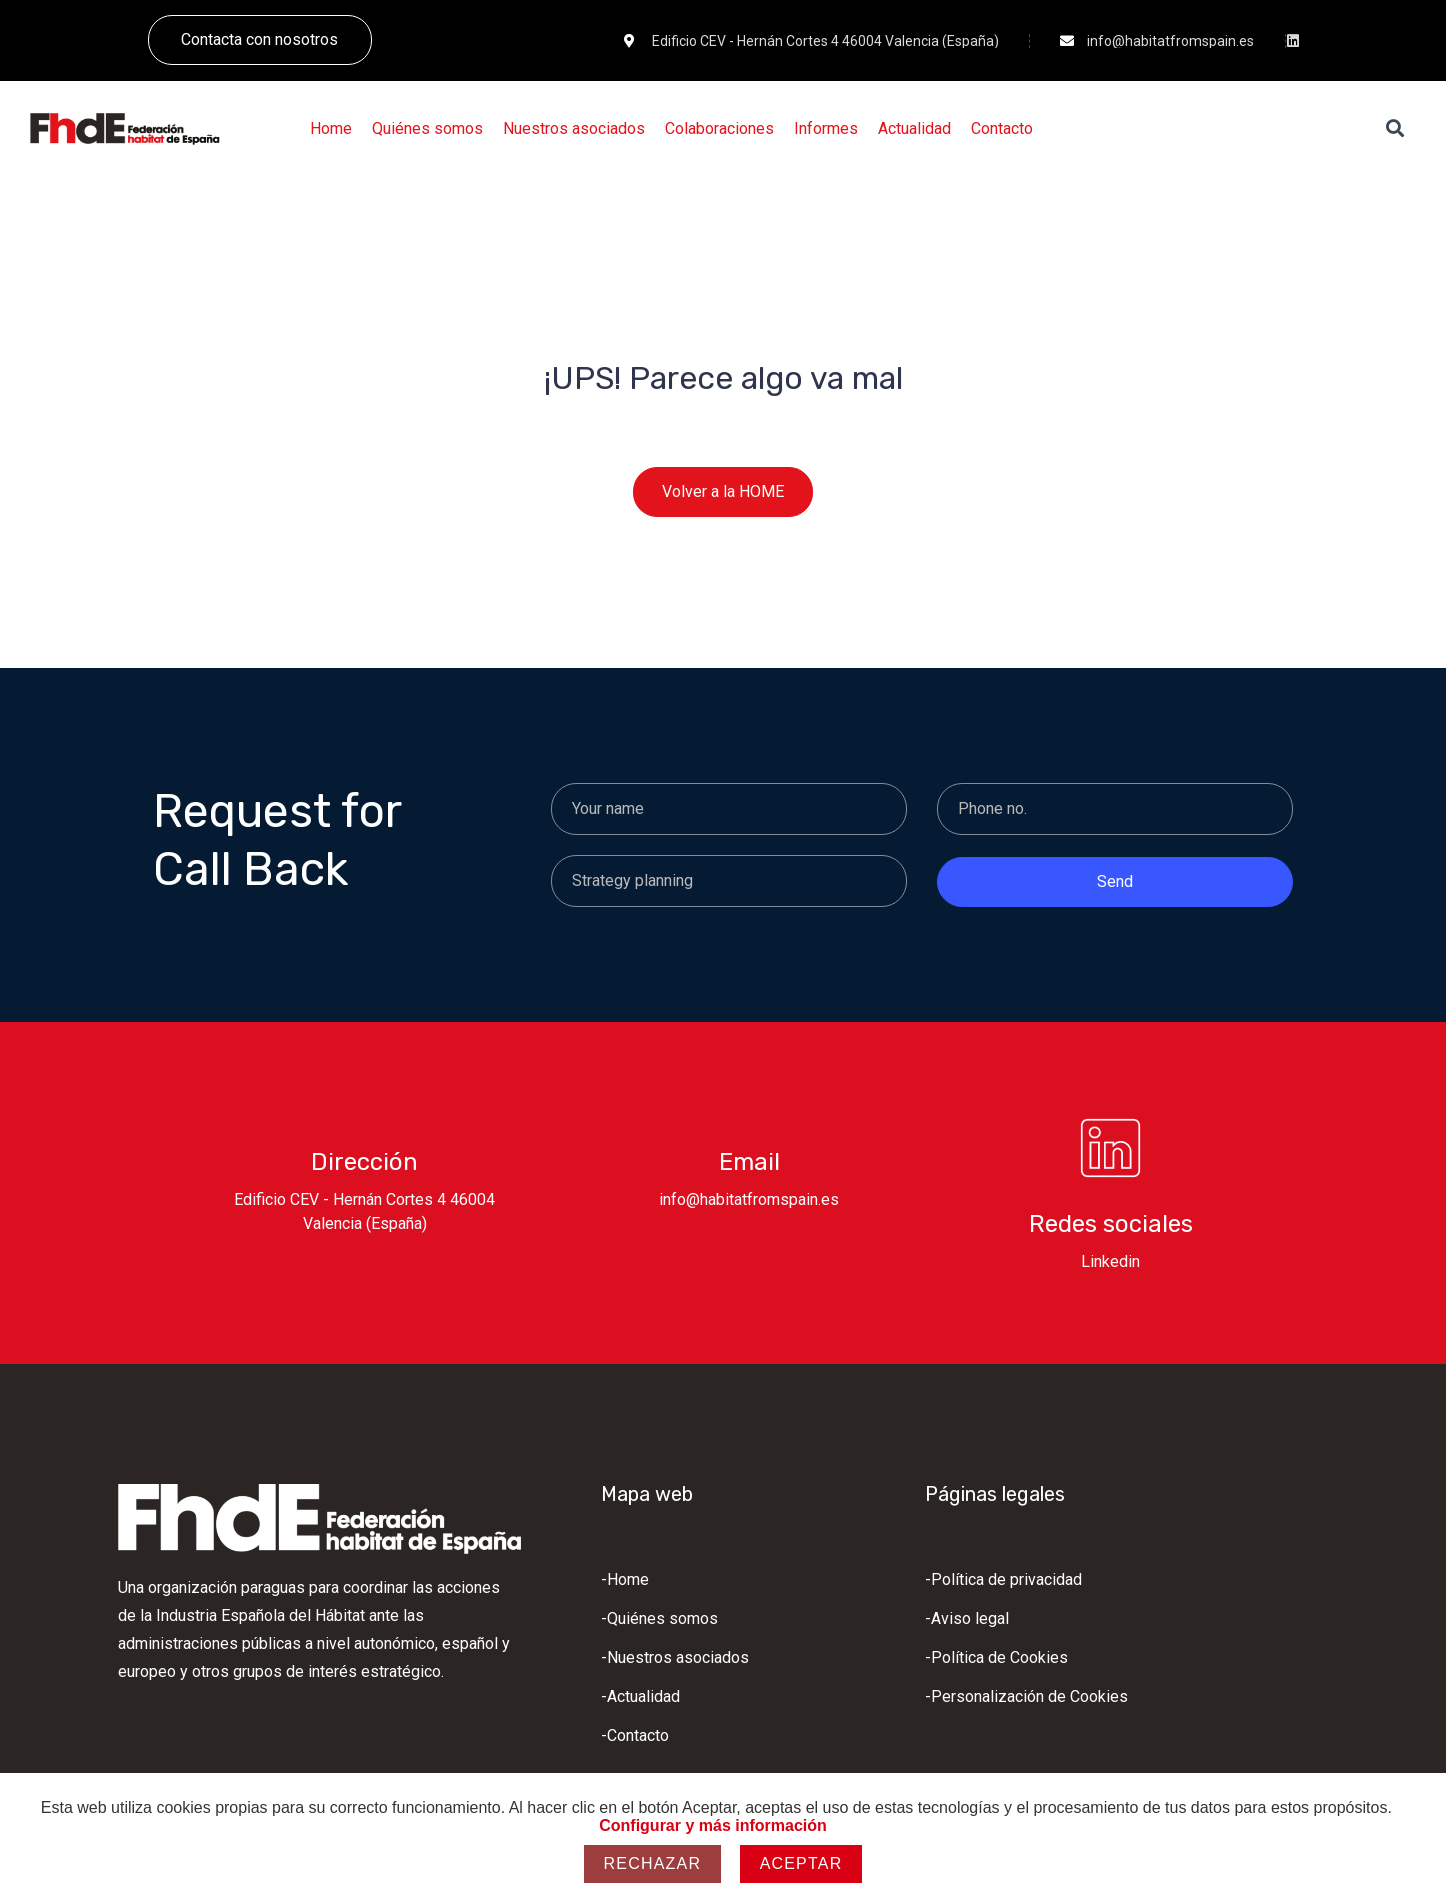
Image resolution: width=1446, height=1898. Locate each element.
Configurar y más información (713, 1825)
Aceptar (801, 1863)
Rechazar (653, 1863)
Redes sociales (1111, 1224)
